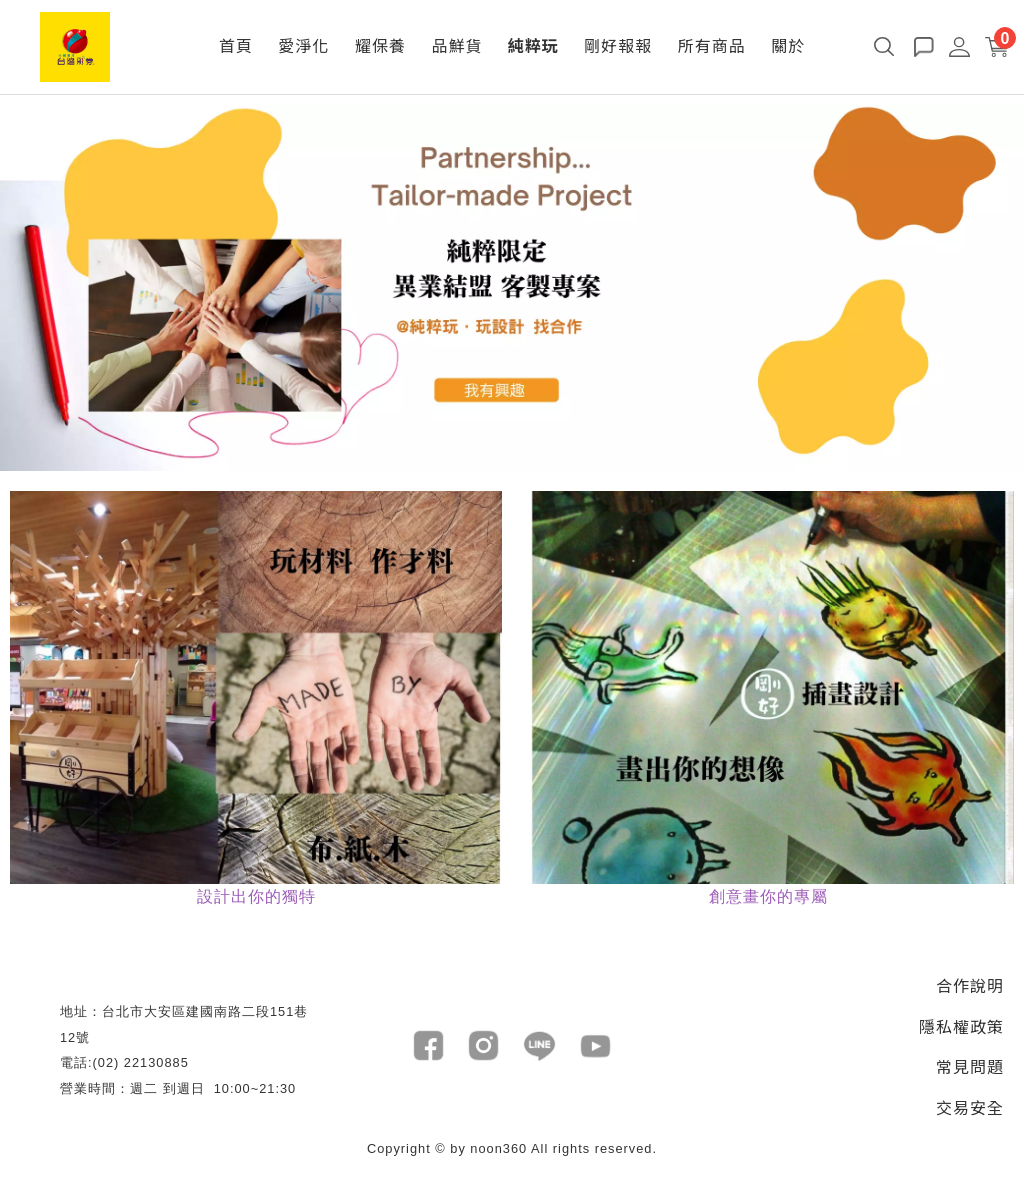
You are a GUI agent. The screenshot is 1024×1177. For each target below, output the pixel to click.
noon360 (498, 1148)
